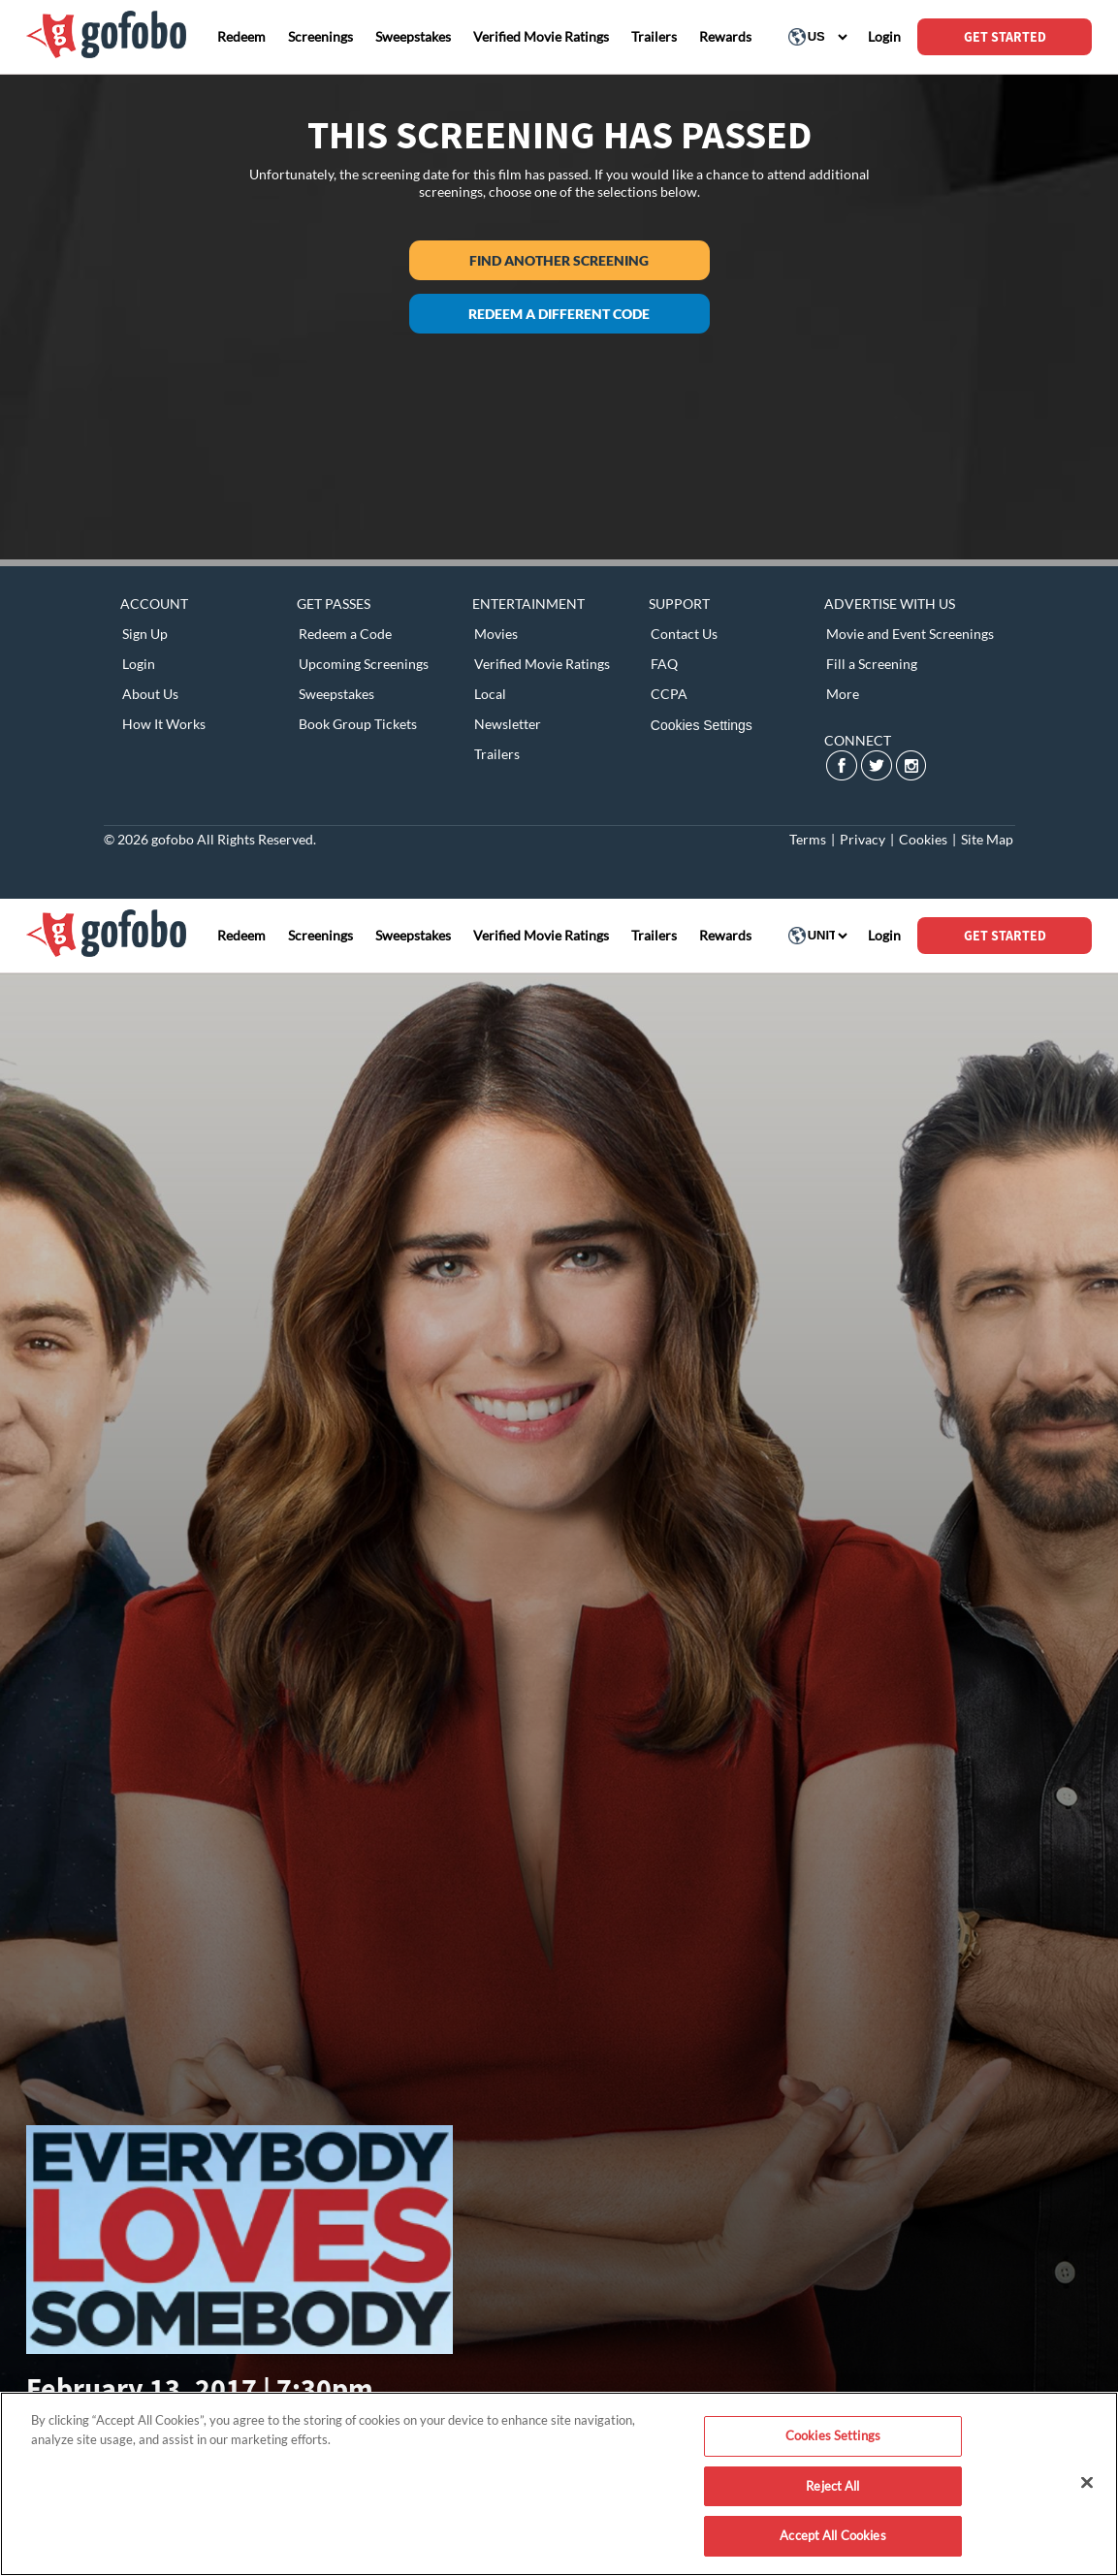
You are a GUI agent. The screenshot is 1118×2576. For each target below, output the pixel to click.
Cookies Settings (701, 725)
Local (490, 693)
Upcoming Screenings (364, 663)
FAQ (664, 663)
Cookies (923, 839)
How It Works (164, 724)
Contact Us (684, 633)
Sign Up (145, 633)
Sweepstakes (336, 693)
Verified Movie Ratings (542, 663)
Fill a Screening (871, 663)
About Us (150, 693)
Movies (496, 633)
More (842, 693)
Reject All (832, 2486)
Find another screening (559, 260)
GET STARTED (1005, 37)
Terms (807, 839)
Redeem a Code (345, 633)
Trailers (497, 754)
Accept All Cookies (832, 2535)
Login (138, 663)
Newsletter (507, 724)
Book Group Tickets (358, 724)
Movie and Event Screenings (910, 633)
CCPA (669, 693)
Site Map (987, 839)
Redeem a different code (559, 313)
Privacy (862, 839)
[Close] (1087, 2483)
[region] (559, 2484)
